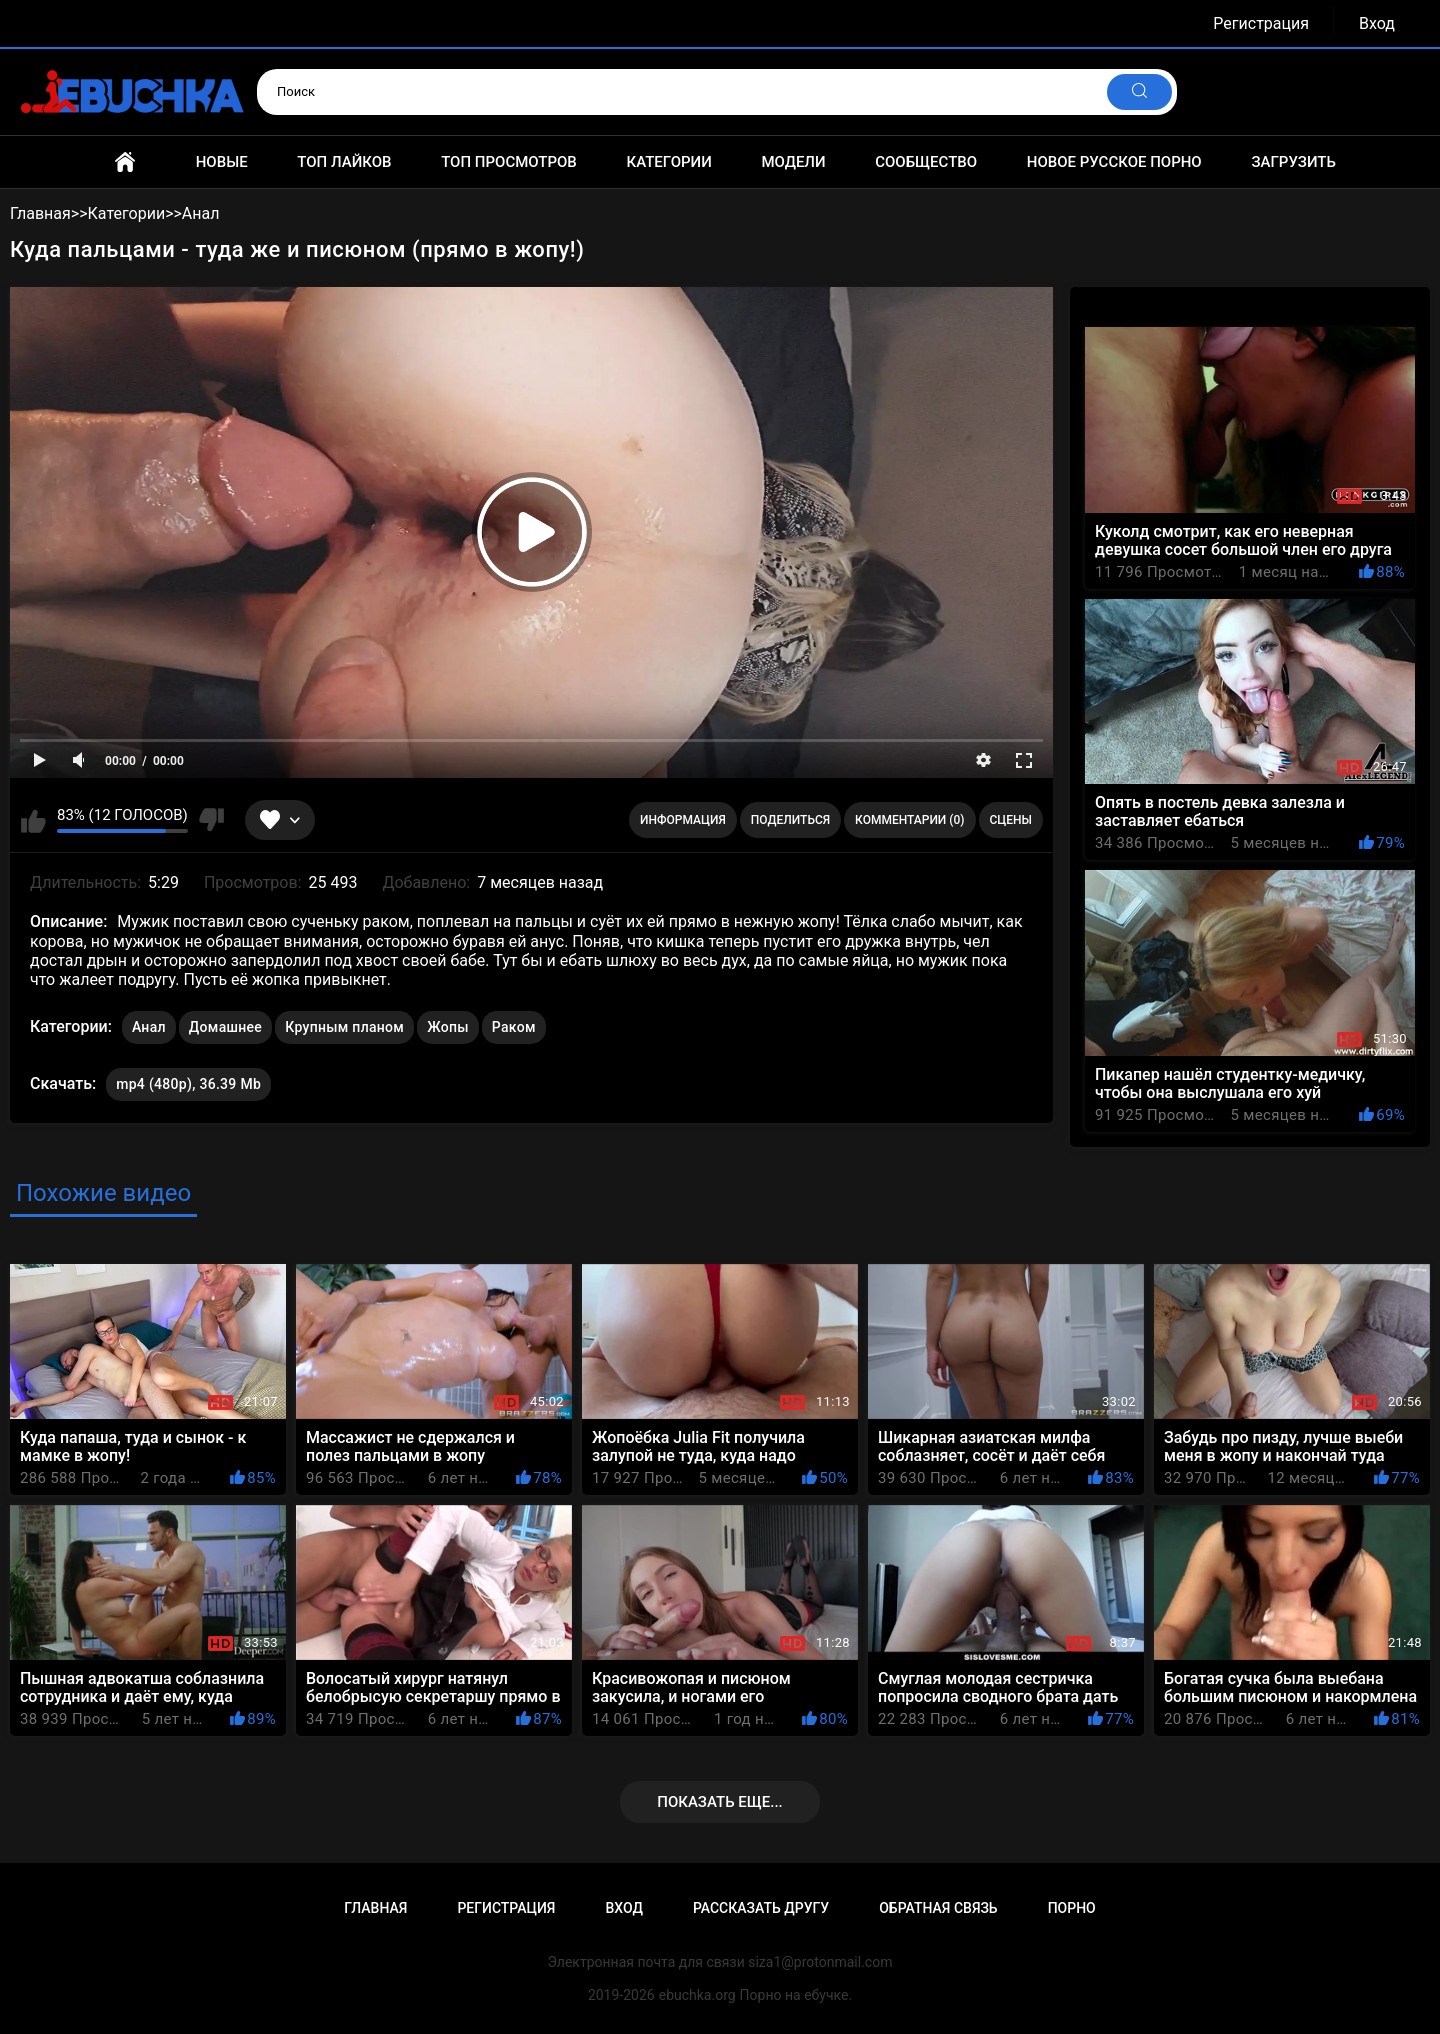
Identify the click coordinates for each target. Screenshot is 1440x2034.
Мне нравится (33, 820)
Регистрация (1261, 23)
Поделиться (790, 820)
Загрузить (1293, 162)
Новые (222, 162)
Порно (1072, 1908)
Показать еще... (720, 1802)
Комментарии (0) (909, 820)
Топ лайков (344, 162)
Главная (125, 162)
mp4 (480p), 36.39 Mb (188, 1084)
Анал (149, 1027)
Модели (793, 162)
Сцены (1011, 820)
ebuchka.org (697, 1995)
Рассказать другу (761, 1908)
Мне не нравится (211, 820)
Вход (1377, 23)
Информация (683, 820)
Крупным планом (344, 1027)
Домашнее (225, 1027)
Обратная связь (938, 1908)
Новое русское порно (1114, 162)
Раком (514, 1027)
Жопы (448, 1027)
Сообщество (926, 162)
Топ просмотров (509, 162)
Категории (668, 162)
